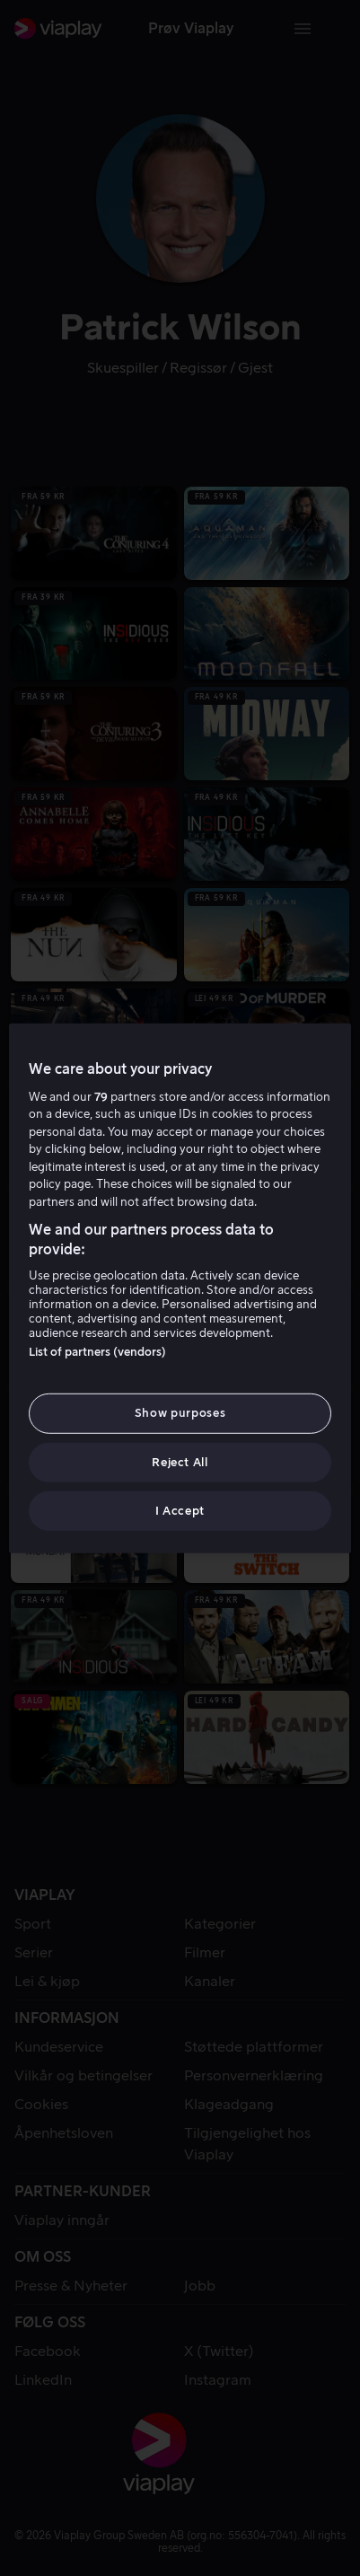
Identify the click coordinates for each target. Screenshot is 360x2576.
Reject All (180, 1461)
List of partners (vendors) (97, 1352)
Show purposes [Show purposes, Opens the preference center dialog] (180, 1413)
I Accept (180, 1511)
